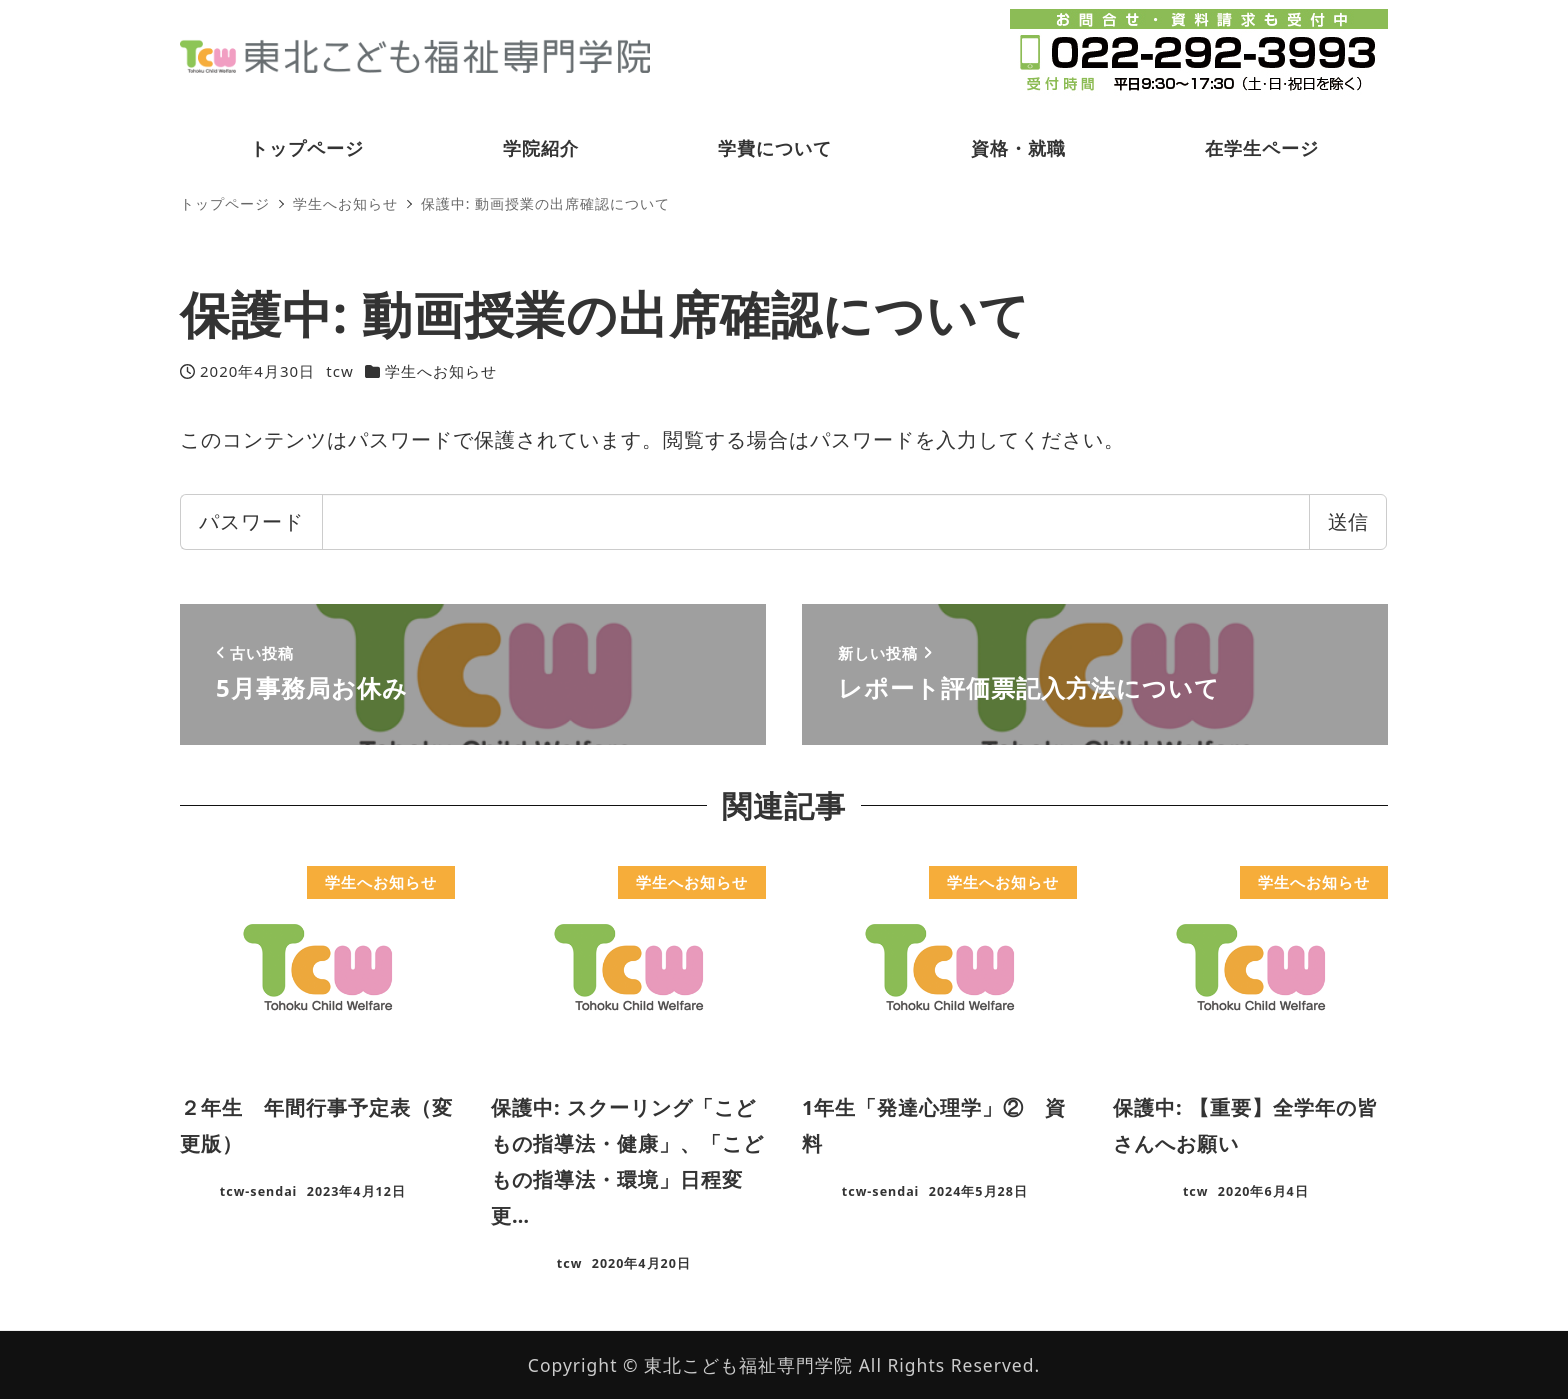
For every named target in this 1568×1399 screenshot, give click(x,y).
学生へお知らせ (441, 371)
